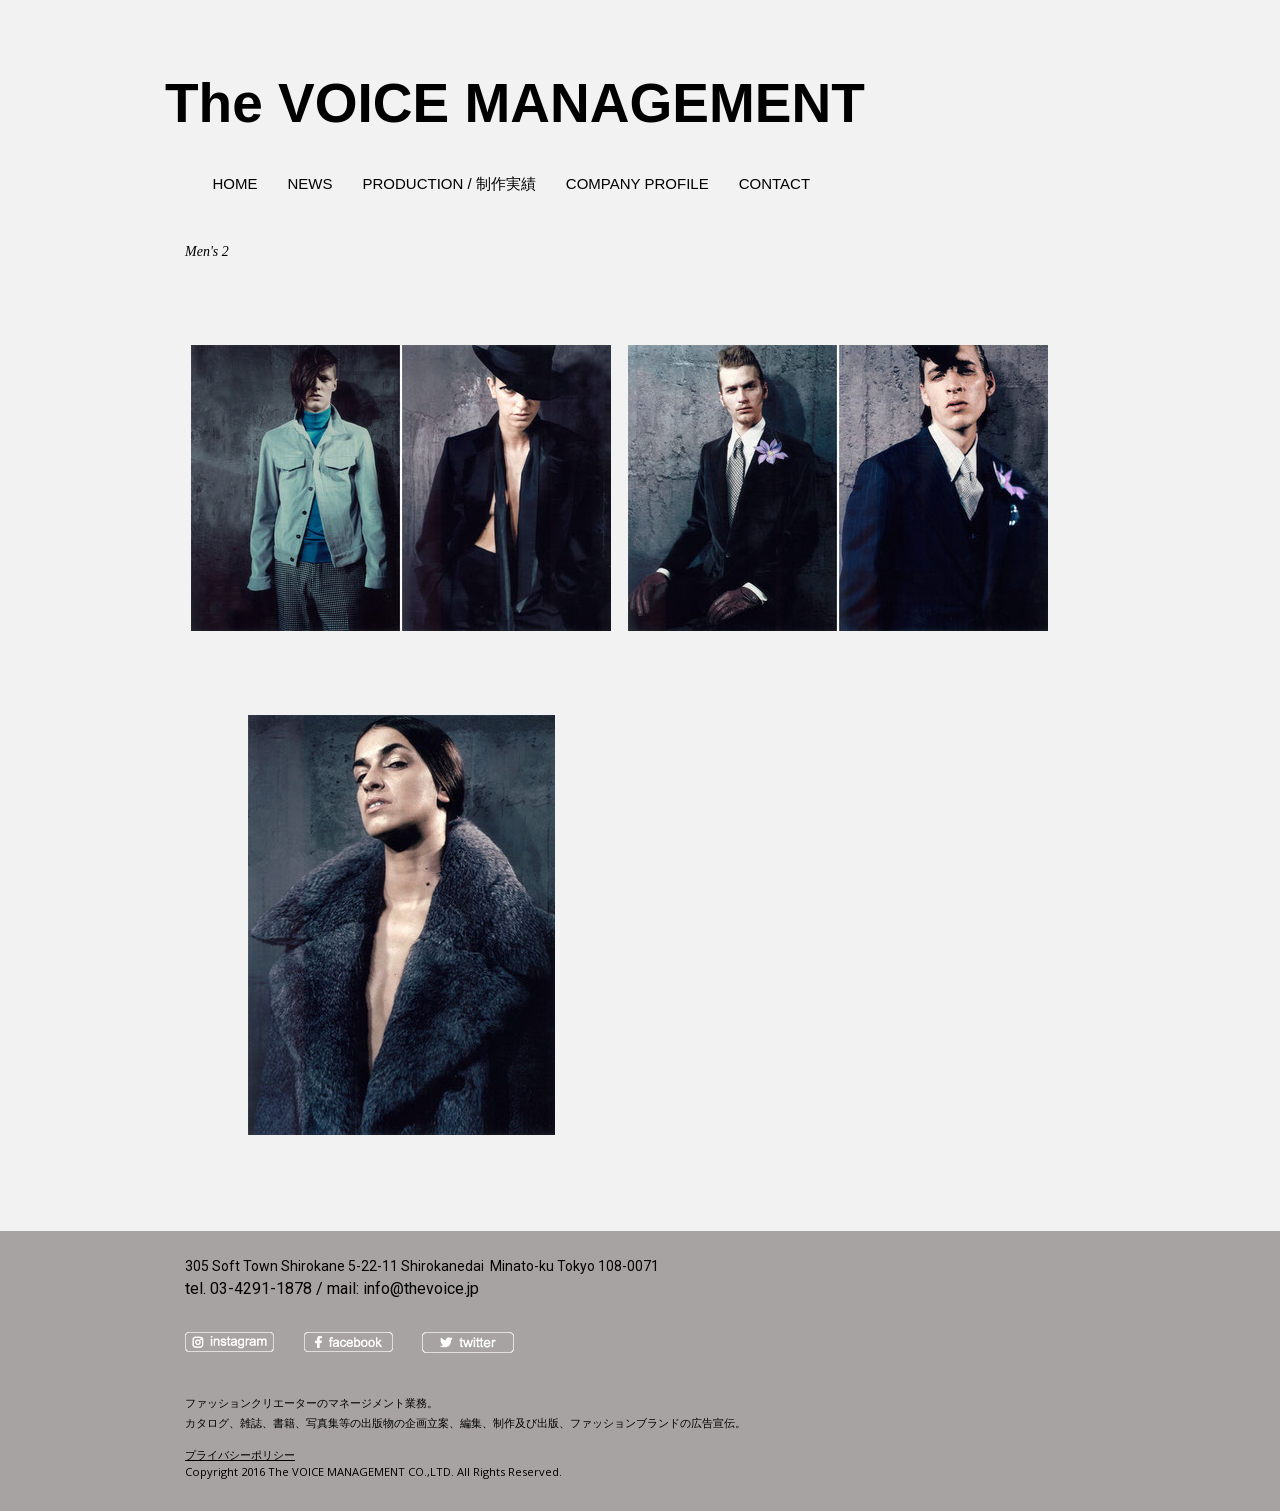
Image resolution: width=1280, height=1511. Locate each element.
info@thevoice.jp (421, 1288)
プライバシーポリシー (240, 1454)
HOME (235, 183)
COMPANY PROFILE (637, 183)
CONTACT (774, 183)
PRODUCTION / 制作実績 (449, 183)
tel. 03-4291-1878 (248, 1288)
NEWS (310, 183)
